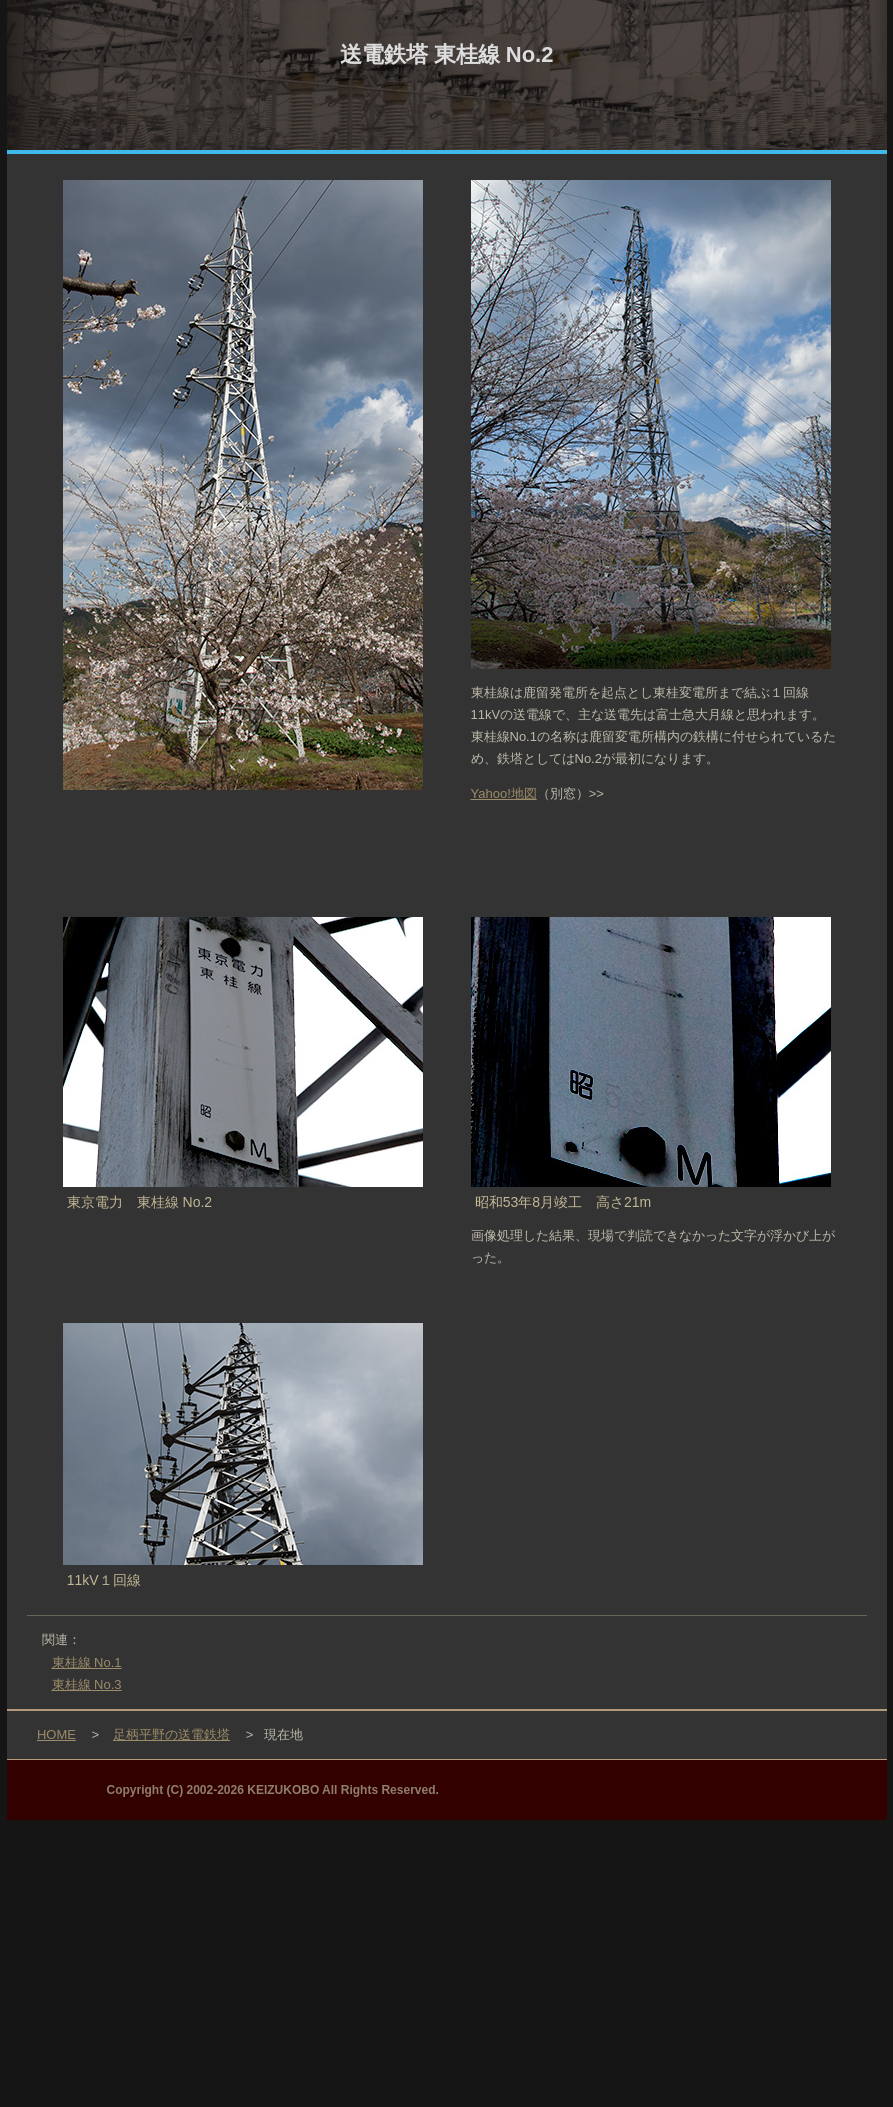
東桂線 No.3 (87, 1684)
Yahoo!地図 (504, 793)
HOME (56, 1734)
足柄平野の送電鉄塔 (171, 1734)
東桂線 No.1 (87, 1662)
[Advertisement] (447, 1960)
